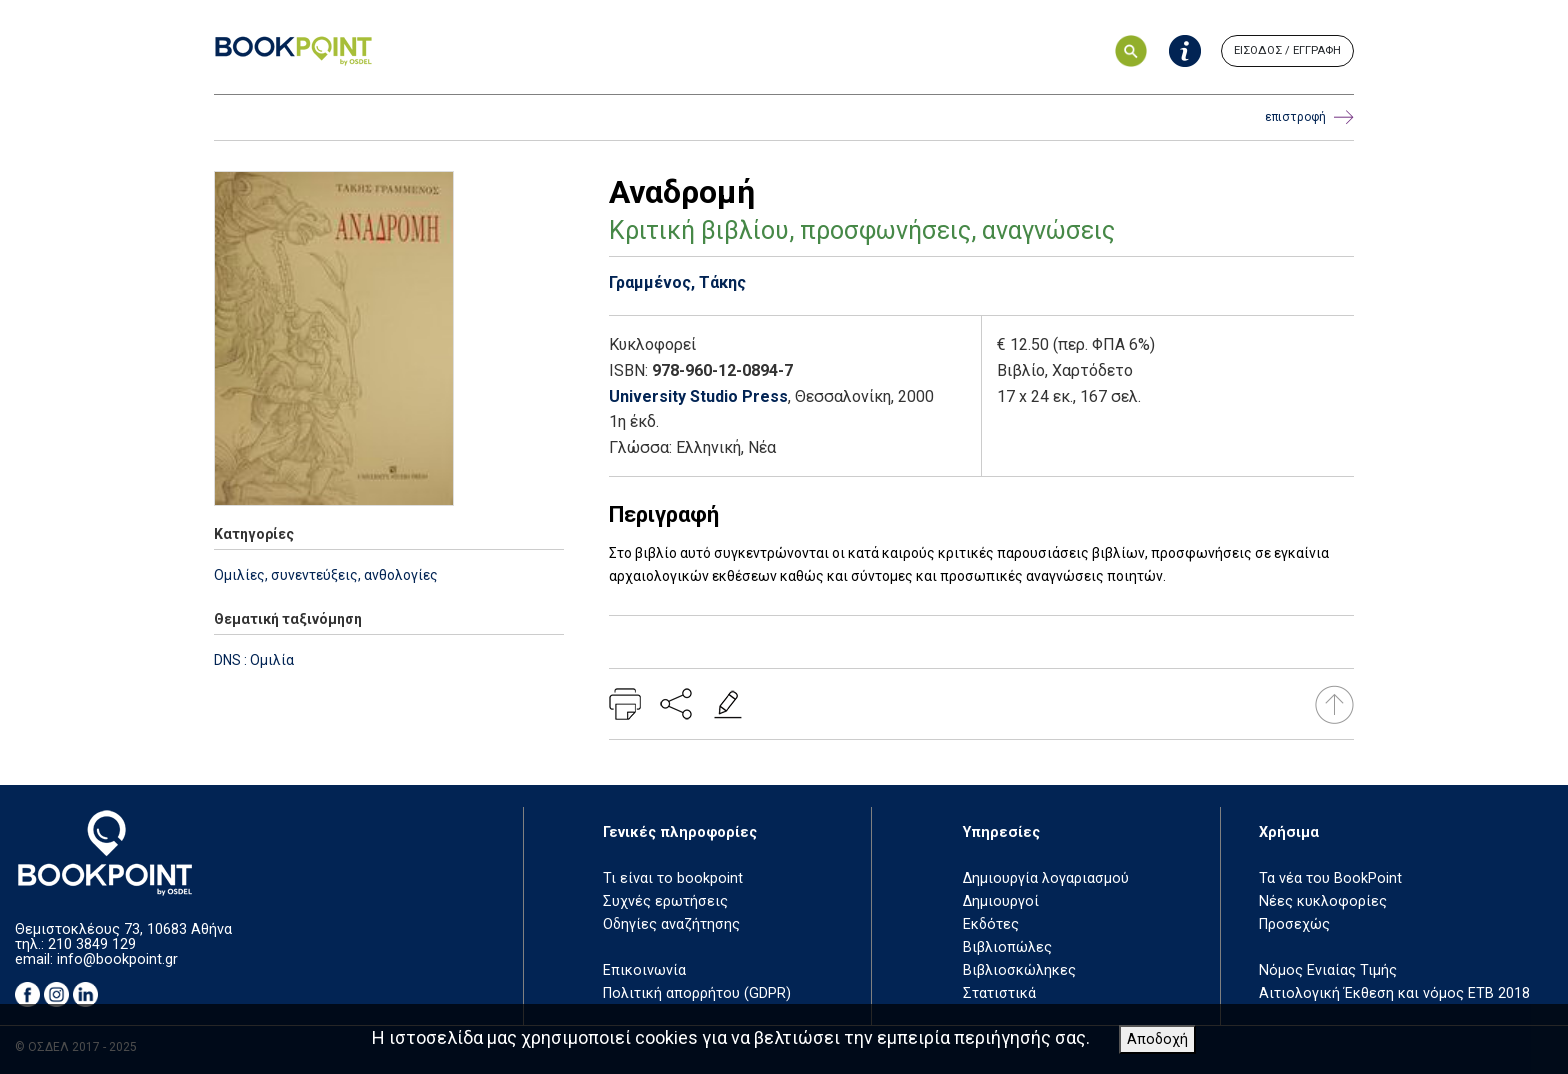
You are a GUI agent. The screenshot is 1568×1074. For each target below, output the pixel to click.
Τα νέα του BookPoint (1330, 878)
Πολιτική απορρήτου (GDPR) (697, 993)
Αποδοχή (1157, 1039)
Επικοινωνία (644, 970)
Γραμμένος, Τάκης (677, 282)
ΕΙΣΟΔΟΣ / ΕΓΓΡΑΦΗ (1287, 50)
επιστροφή (1309, 117)
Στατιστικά (999, 993)
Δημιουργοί (1001, 901)
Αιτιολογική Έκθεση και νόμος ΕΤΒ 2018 (1394, 993)
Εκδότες (991, 924)
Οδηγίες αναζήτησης (671, 924)
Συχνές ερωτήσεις (665, 901)
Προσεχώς (1294, 924)
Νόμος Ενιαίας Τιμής (1328, 970)
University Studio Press (698, 396)
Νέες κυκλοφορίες (1323, 901)
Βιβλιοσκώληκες (1019, 970)
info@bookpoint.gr (117, 959)
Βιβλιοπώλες (1007, 947)
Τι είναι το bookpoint (673, 878)
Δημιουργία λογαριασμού (1046, 878)
